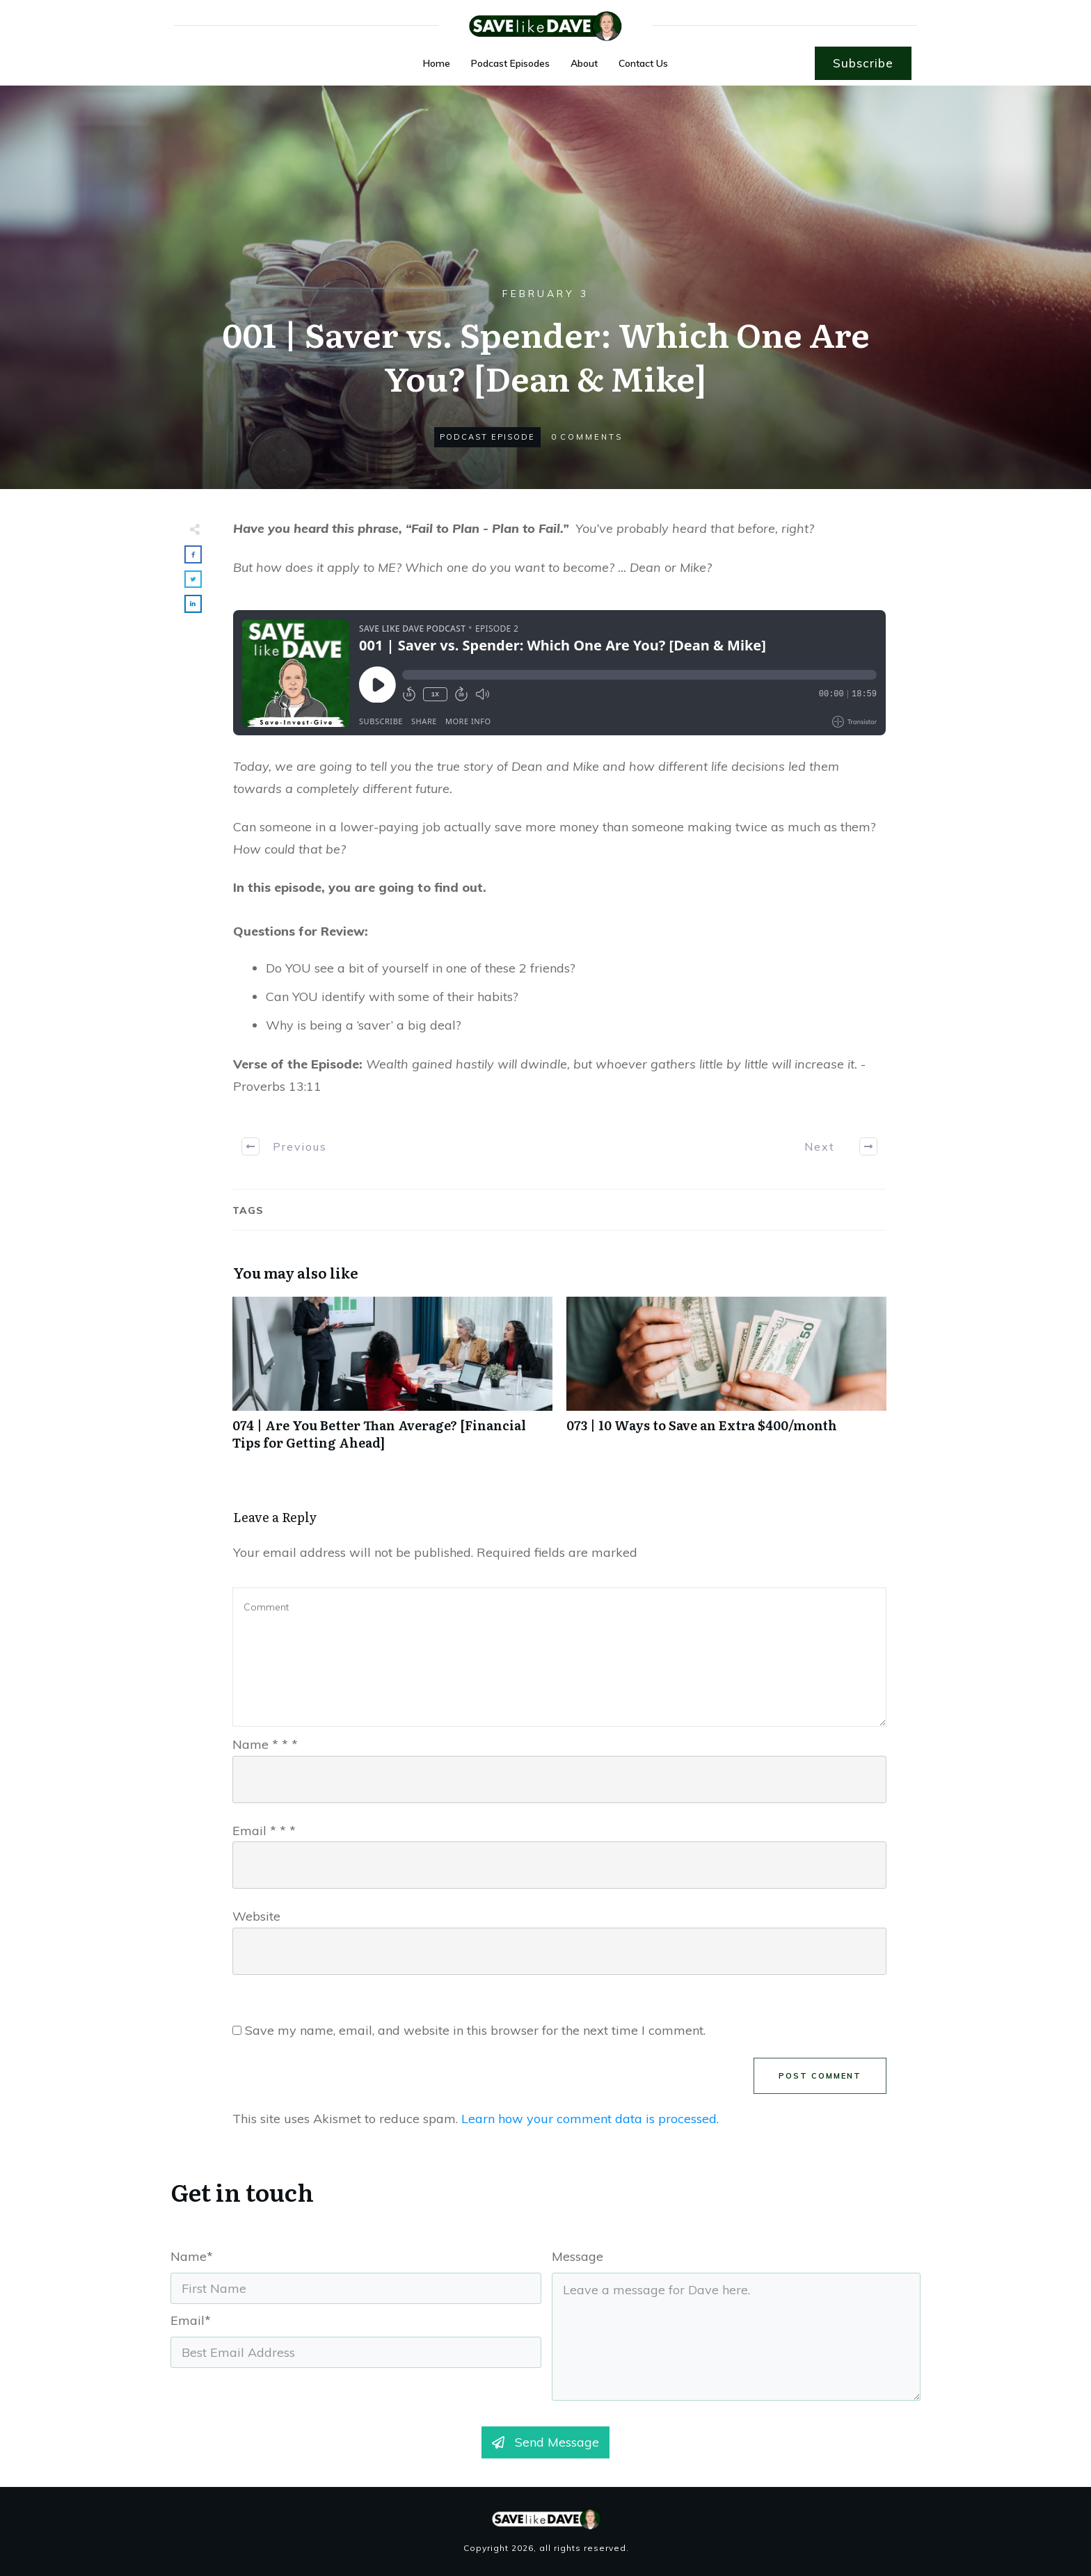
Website (256, 1916)
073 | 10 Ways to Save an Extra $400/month (726, 1381)
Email (264, 1831)
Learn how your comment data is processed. (590, 2119)
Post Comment (820, 2076)
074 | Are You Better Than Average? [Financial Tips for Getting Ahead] (392, 1381)
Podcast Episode (487, 437)
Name (265, 1744)
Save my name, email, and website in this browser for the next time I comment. (475, 2030)
